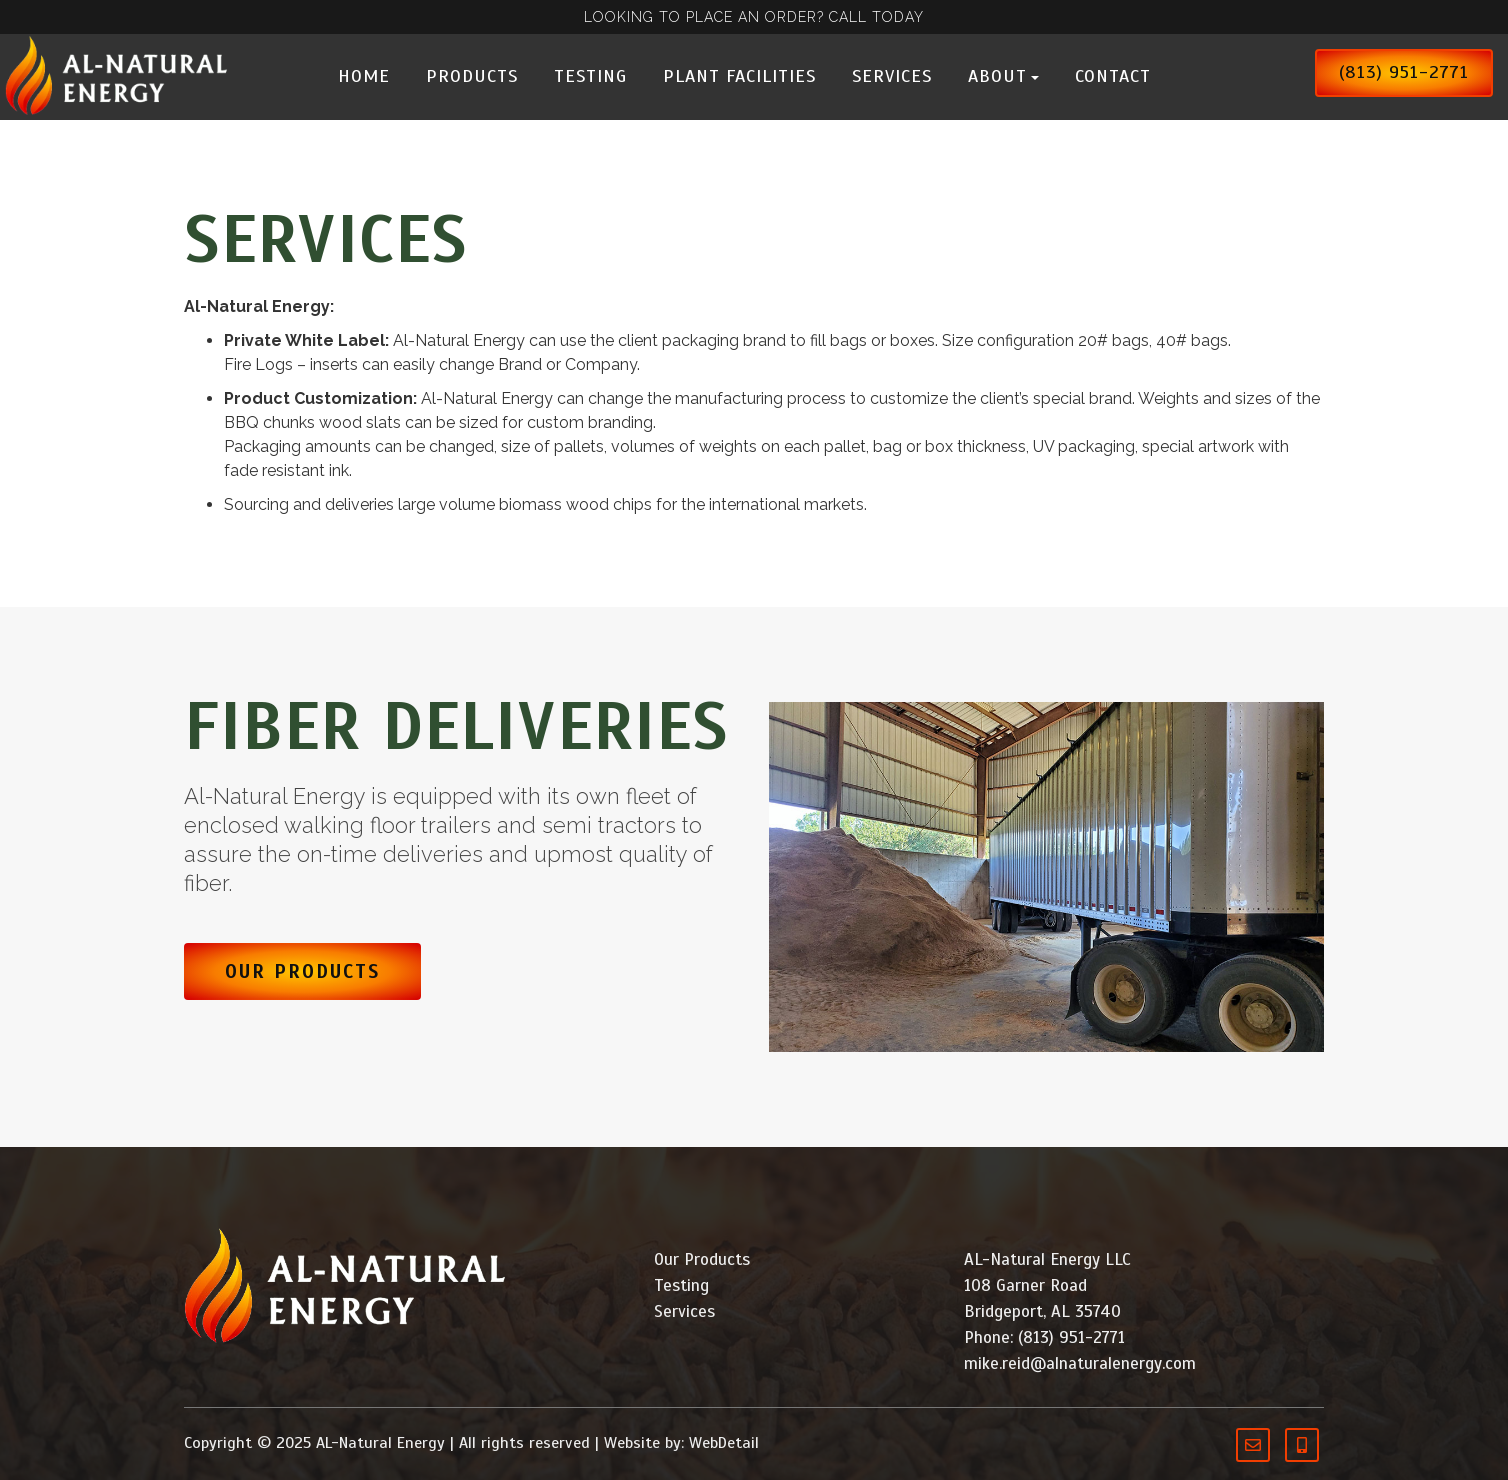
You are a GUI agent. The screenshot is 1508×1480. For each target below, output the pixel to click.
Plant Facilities (739, 76)
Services (892, 76)
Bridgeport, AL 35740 (1042, 1311)
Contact (1113, 76)
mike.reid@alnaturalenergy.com (1080, 1363)
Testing (590, 76)
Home (364, 76)
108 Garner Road (1025, 1285)
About (1003, 76)
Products (472, 76)
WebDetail (724, 1443)
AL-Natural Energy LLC (1047, 1259)
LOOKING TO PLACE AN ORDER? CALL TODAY (754, 17)
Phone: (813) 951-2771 (1044, 1337)
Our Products (302, 971)
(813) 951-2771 (1404, 72)
